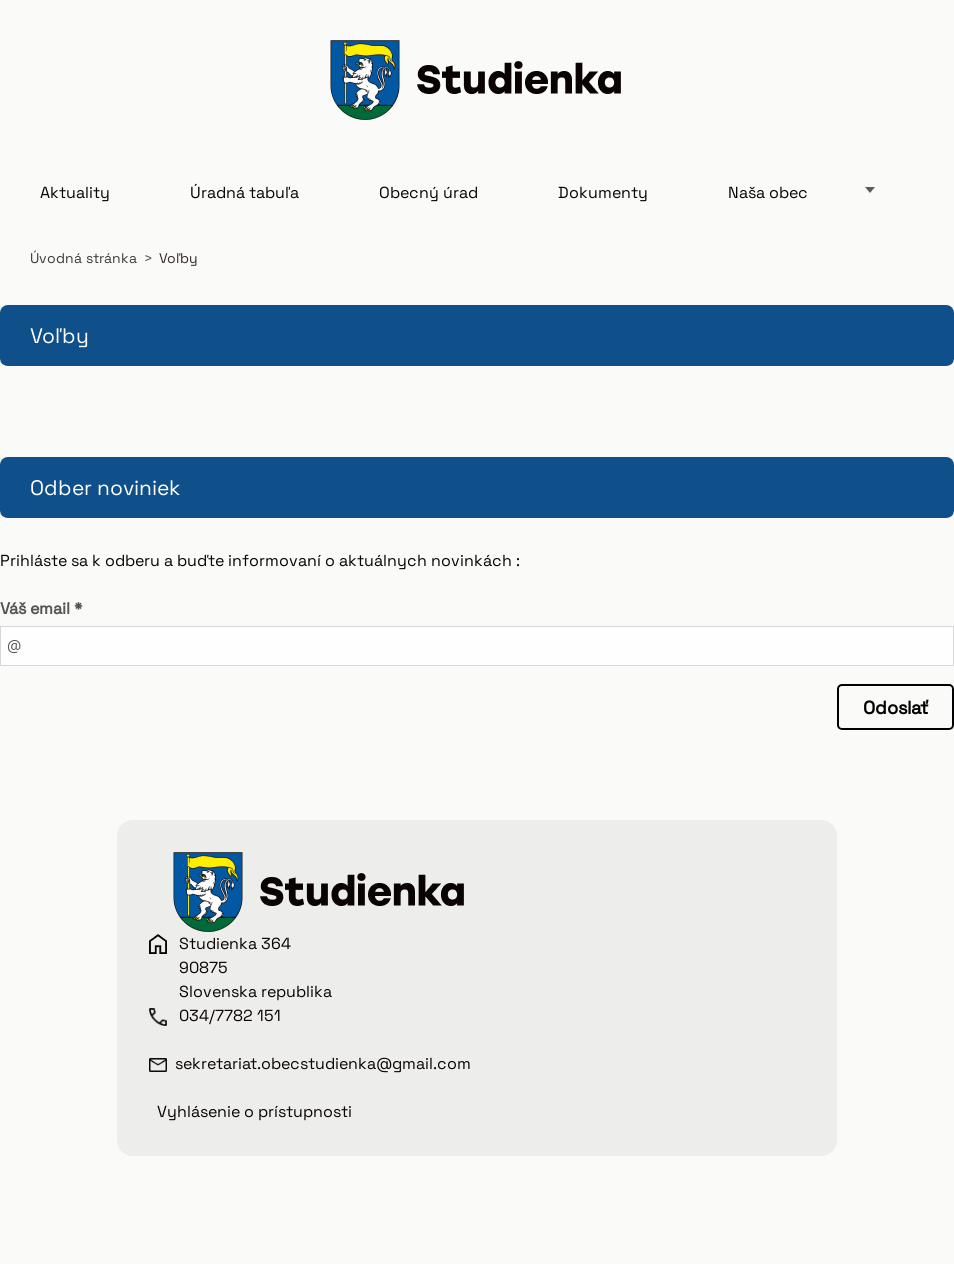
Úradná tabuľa (244, 192)
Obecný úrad (428, 192)
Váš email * (41, 608)
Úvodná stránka (83, 258)
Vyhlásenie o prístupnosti (254, 1111)
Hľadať (902, 83)
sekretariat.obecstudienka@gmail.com (323, 1063)
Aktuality (75, 192)
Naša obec (768, 192)
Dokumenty (603, 192)
